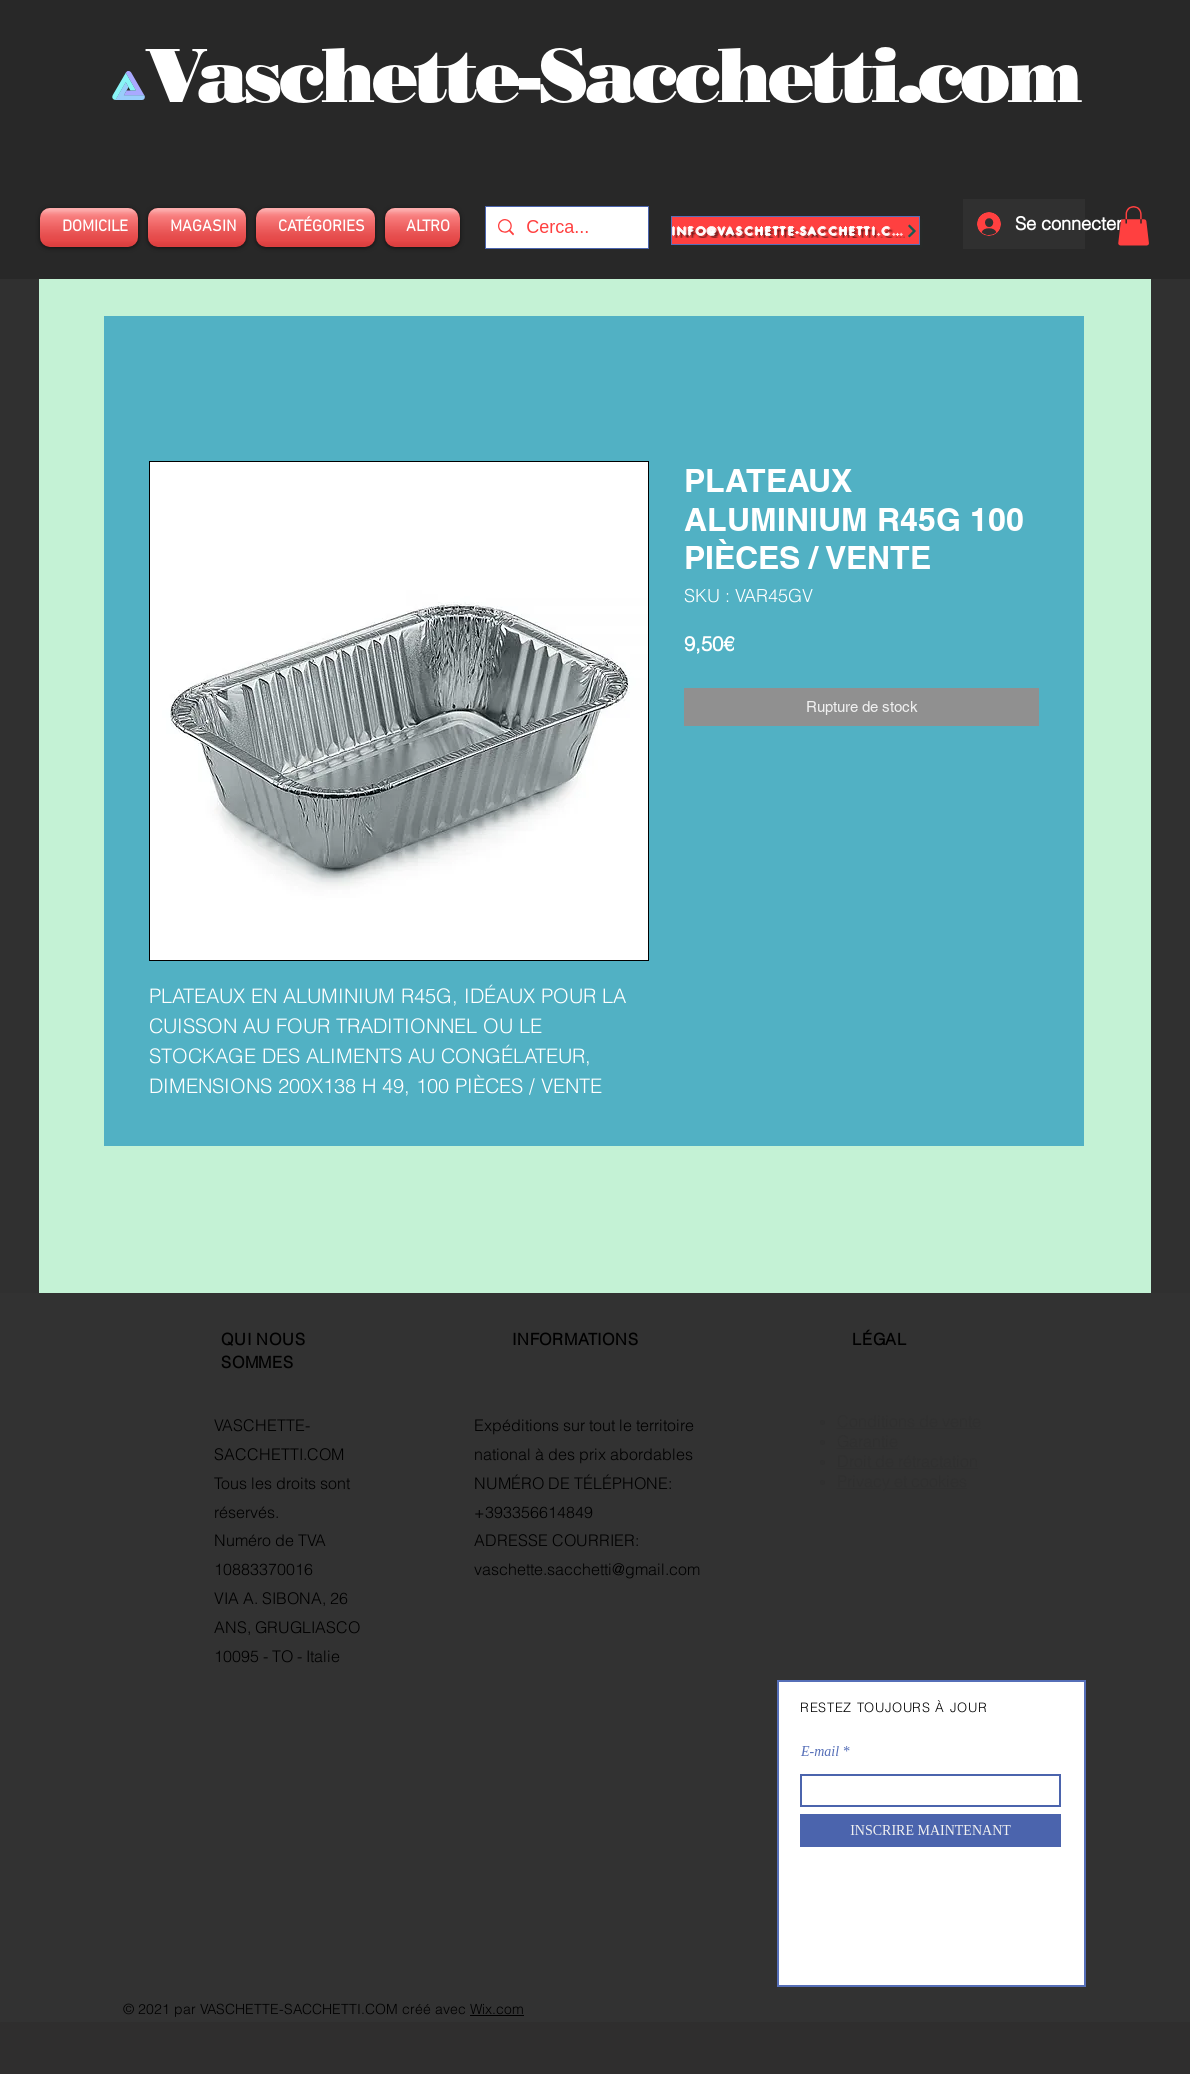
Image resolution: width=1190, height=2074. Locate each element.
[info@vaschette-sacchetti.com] (795, 230)
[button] (1133, 225)
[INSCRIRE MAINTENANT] (930, 1830)
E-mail (820, 1752)
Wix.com (497, 2009)
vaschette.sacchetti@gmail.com (587, 1569)
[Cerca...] (566, 227)
